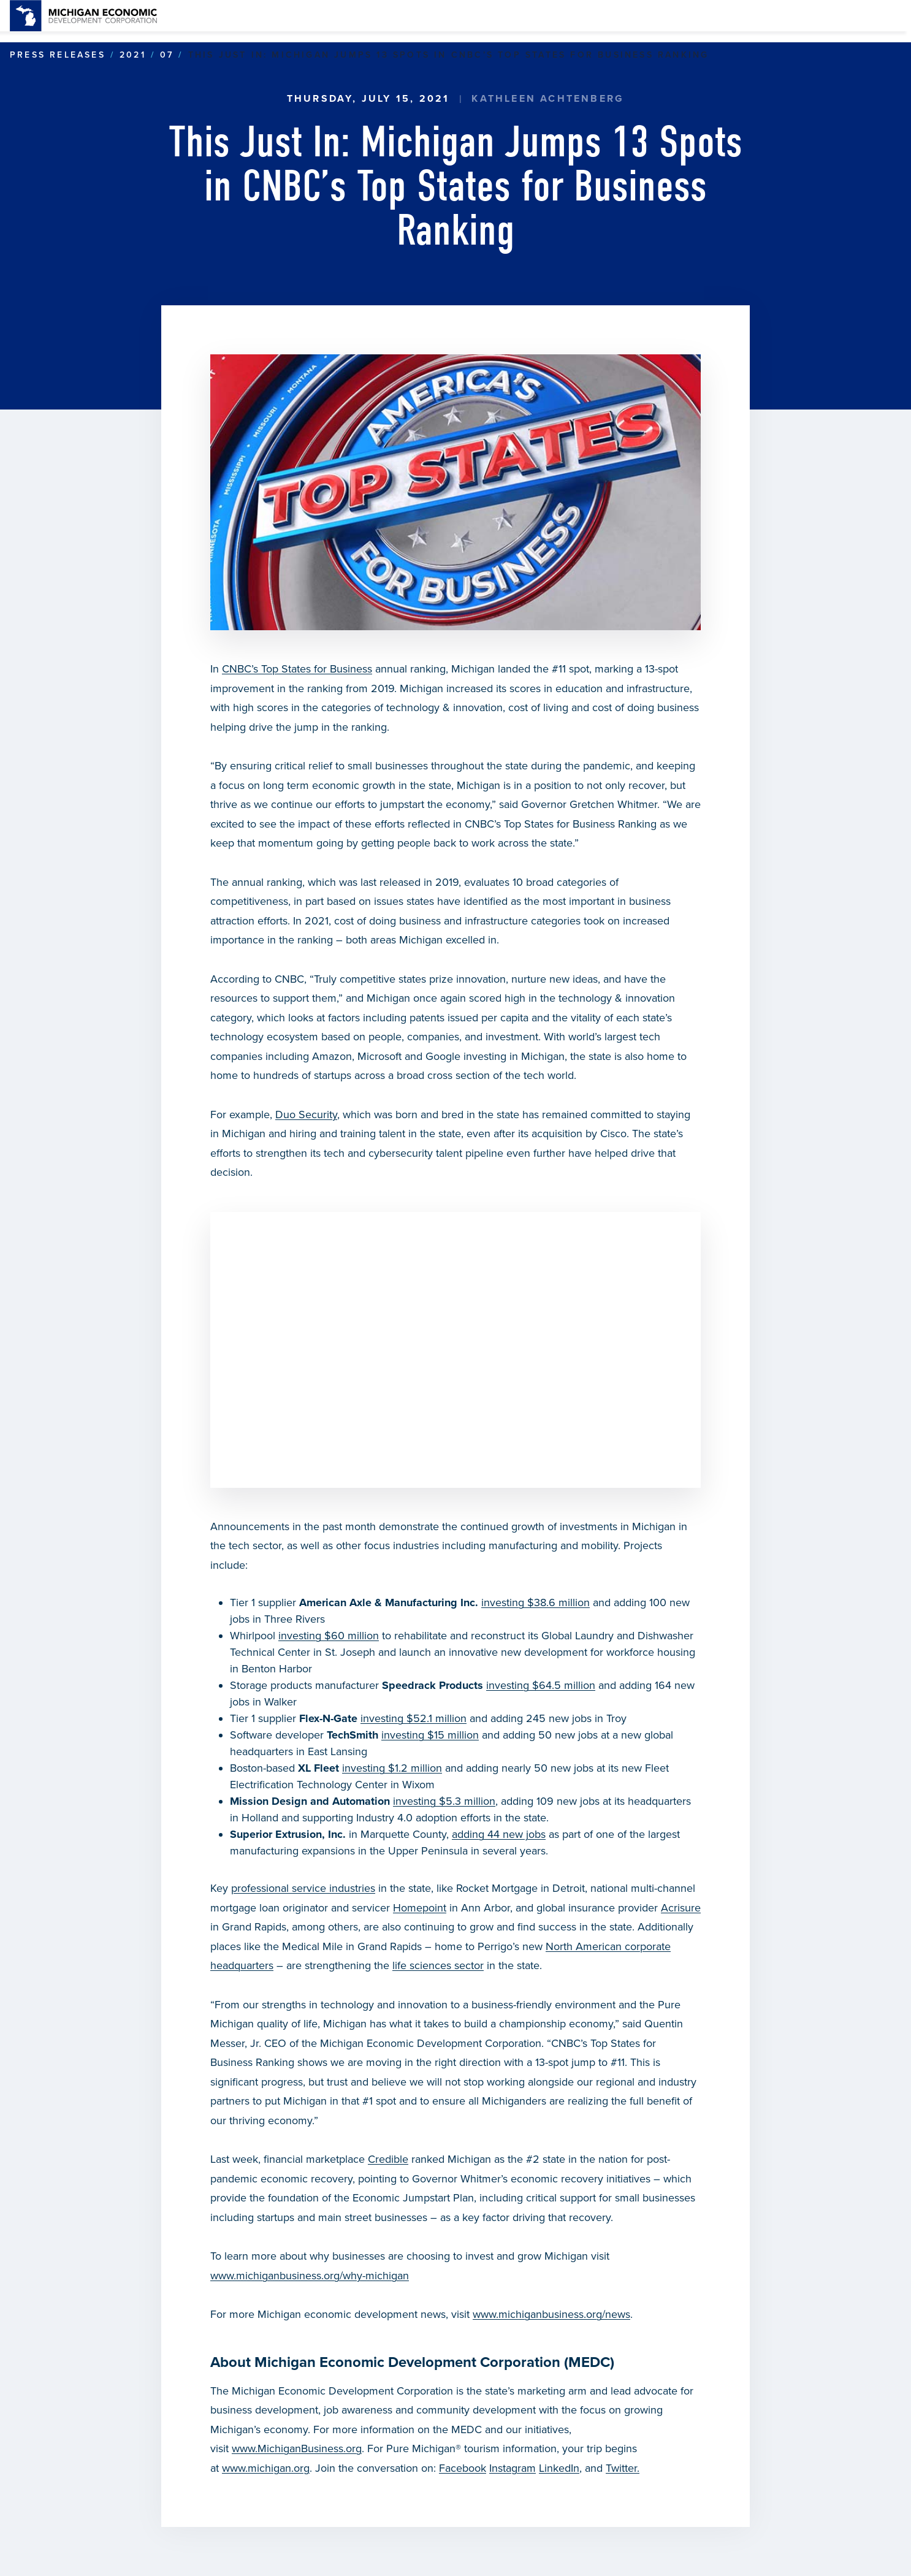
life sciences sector (438, 1965)
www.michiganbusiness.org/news (551, 2314)
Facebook (462, 2468)
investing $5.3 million (444, 1801)
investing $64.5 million (540, 1685)
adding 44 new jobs (499, 1834)
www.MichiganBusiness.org (297, 2448)
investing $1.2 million (392, 1768)
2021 (133, 55)
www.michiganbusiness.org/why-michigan (309, 2275)
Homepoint (419, 1908)
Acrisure (681, 1908)
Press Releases (57, 55)
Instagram (512, 2468)
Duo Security (306, 1114)
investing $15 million (430, 1735)
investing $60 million (328, 1635)
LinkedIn (559, 2468)
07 (166, 55)
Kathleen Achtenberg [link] (547, 99)
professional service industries (303, 1888)
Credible (388, 2159)
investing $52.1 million (413, 1718)
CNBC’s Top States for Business (297, 669)
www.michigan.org (266, 2468)
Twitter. (622, 2468)
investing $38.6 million (535, 1602)
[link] (83, 15)
